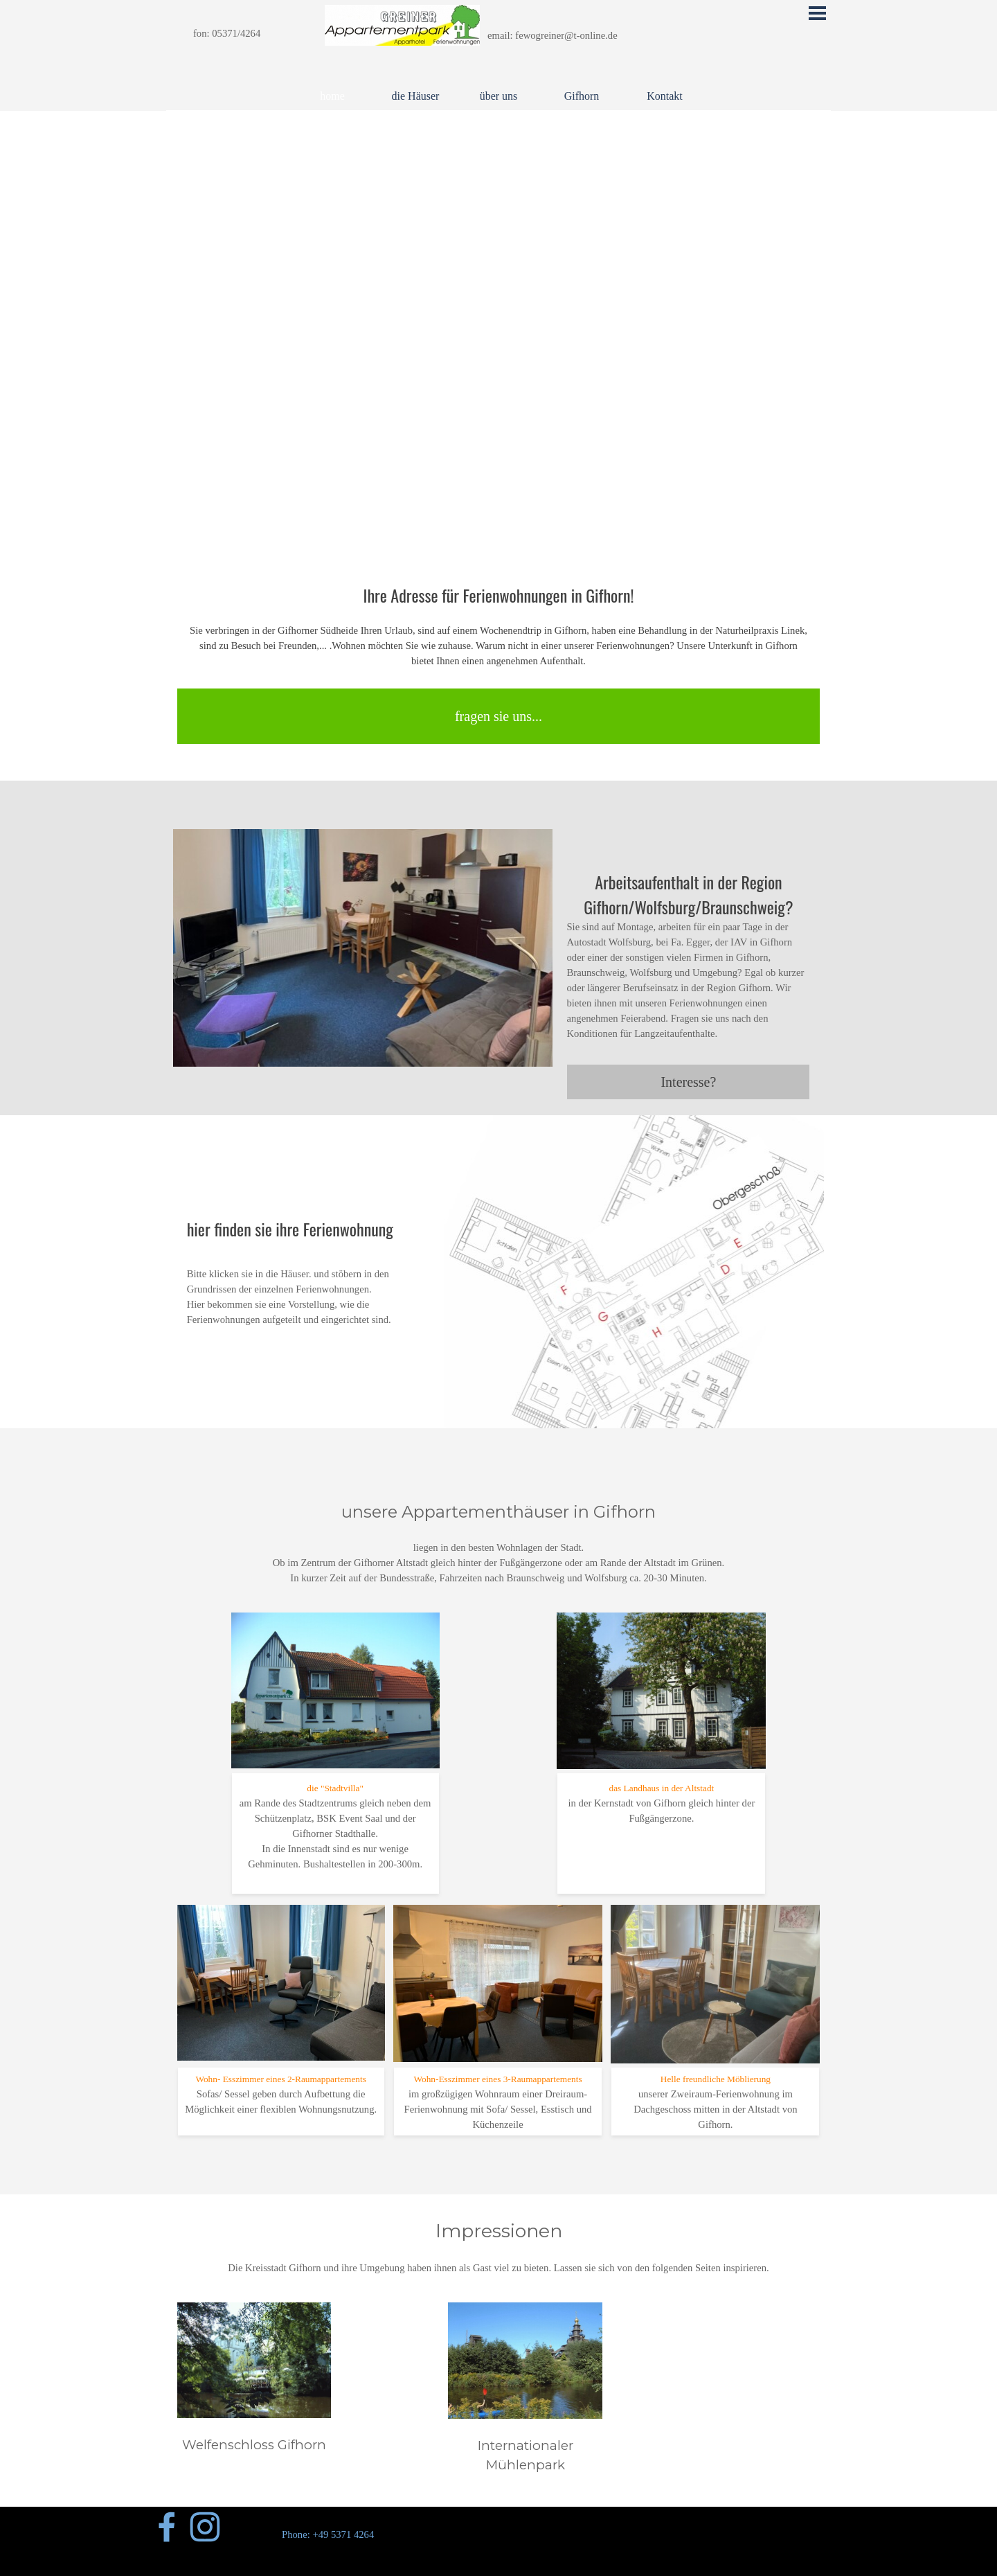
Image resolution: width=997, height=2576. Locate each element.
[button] (363, 829)
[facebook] (167, 2527)
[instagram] (205, 2527)
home (332, 96)
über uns (499, 96)
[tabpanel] (246, 33)
